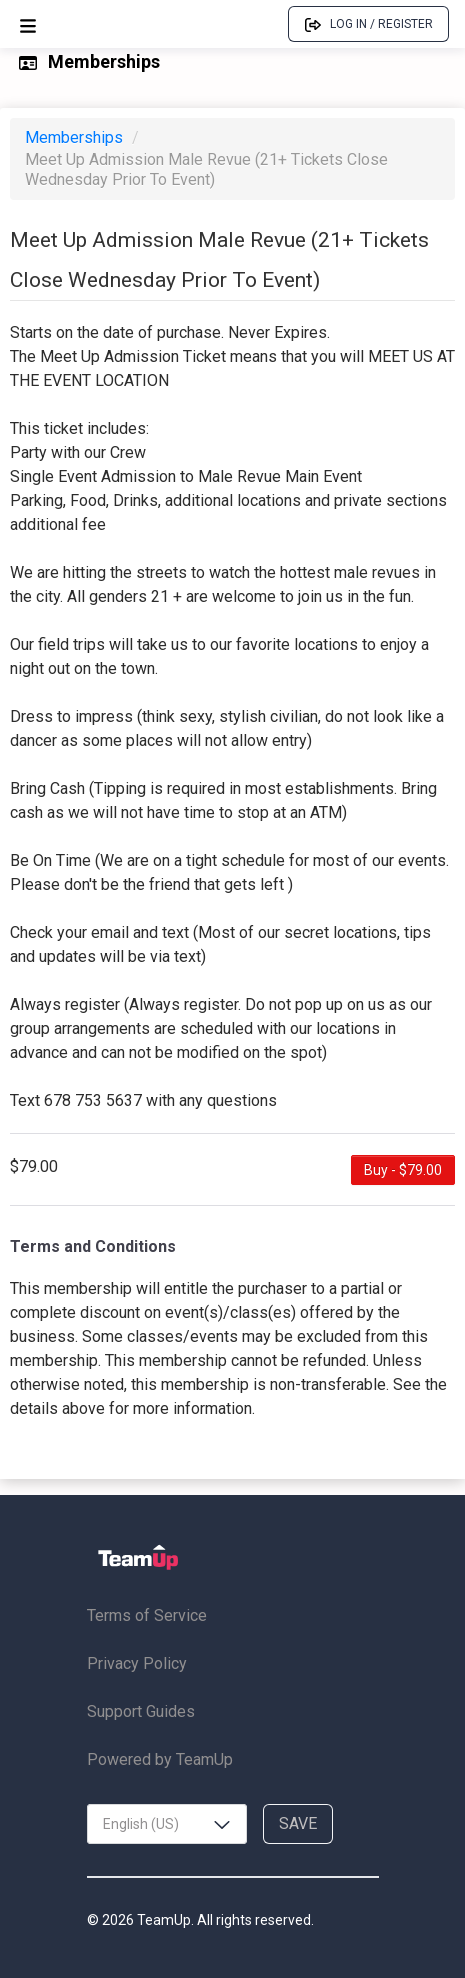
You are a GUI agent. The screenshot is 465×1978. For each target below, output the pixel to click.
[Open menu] (28, 24)
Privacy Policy (137, 1663)
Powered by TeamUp (160, 1759)
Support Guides (141, 1711)
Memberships (76, 137)
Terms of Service (147, 1615)
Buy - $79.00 (403, 1170)
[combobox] (167, 1824)
